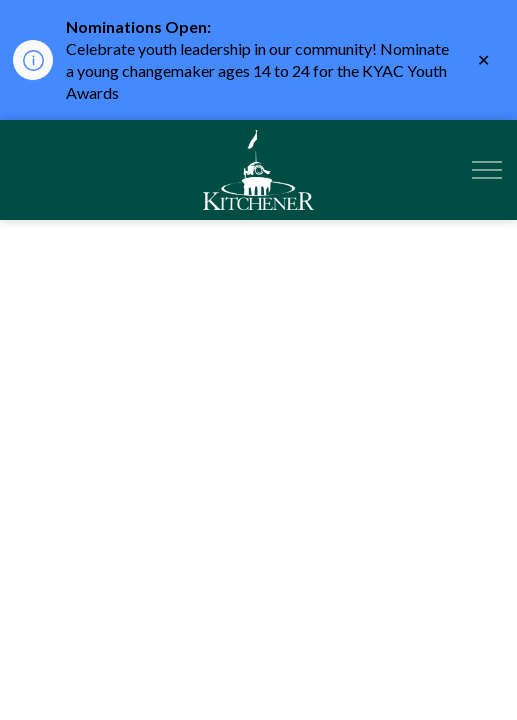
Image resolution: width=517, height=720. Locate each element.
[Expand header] (487, 170)
